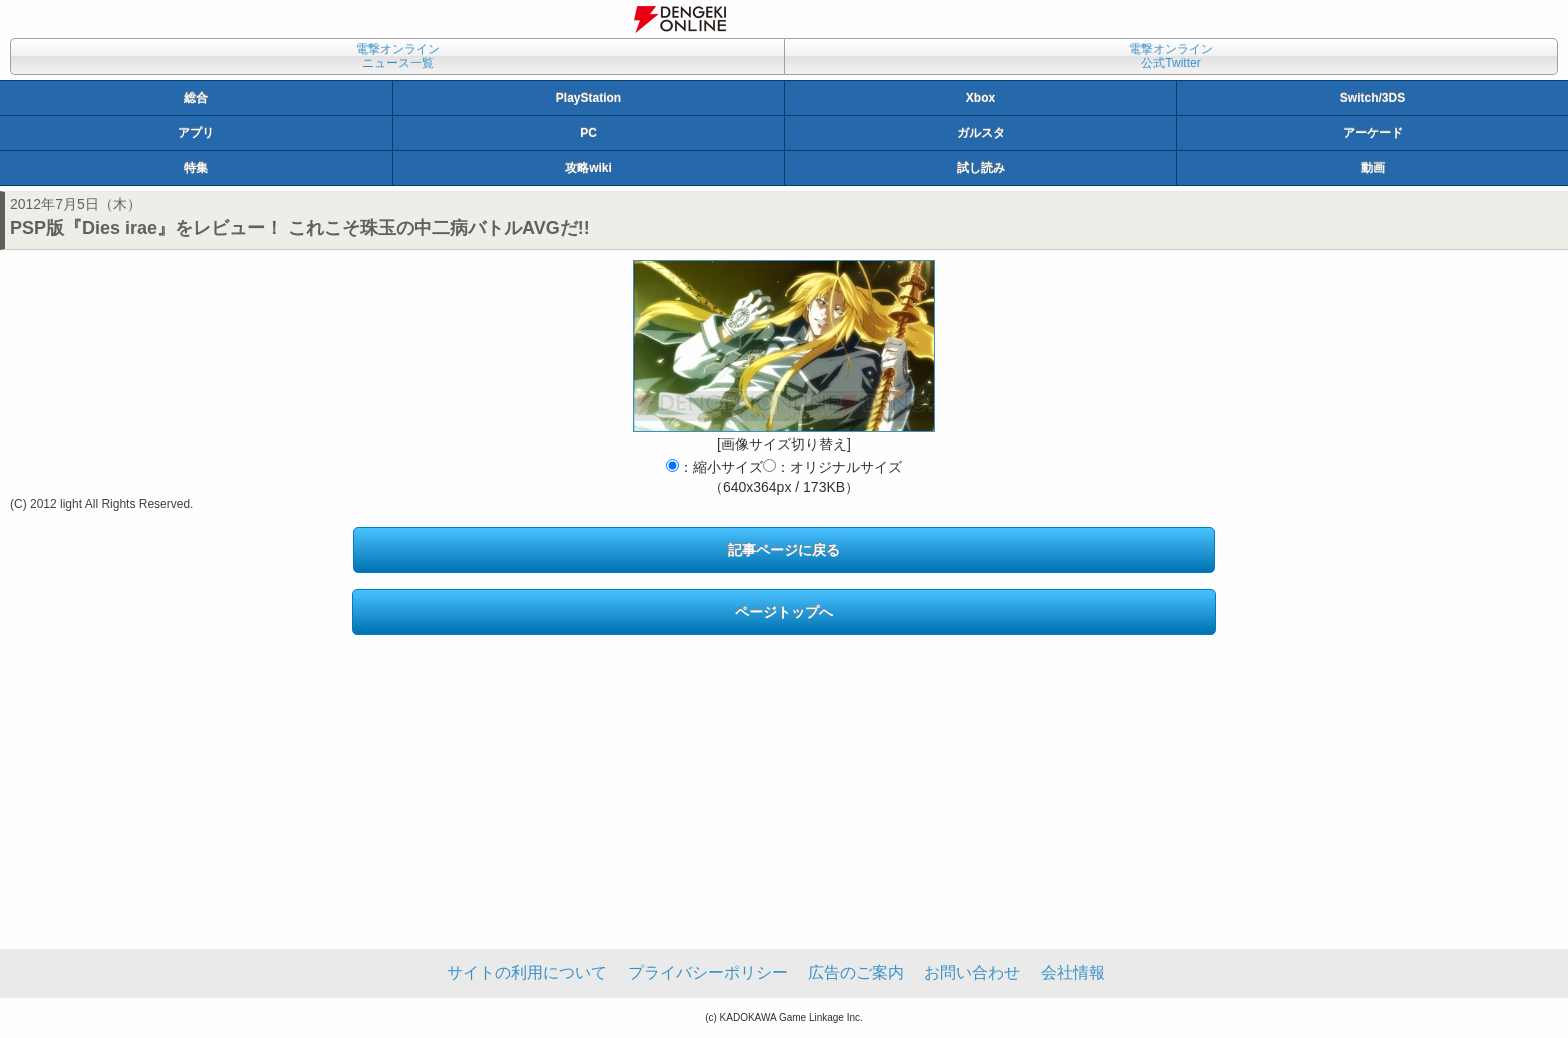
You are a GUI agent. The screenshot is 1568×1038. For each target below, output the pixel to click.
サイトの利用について (527, 972)
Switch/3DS (1372, 98)
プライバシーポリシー (708, 972)
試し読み (981, 168)
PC (588, 133)
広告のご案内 (856, 972)
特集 (196, 168)
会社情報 (1073, 972)
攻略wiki (588, 168)
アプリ (196, 133)
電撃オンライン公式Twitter (1171, 56)
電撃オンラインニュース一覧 (398, 56)
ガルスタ (981, 133)
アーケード (1373, 133)
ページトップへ (784, 612)
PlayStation (588, 98)
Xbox (980, 98)
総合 (196, 98)
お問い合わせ (972, 972)
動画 (1373, 168)
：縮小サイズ (714, 467)
